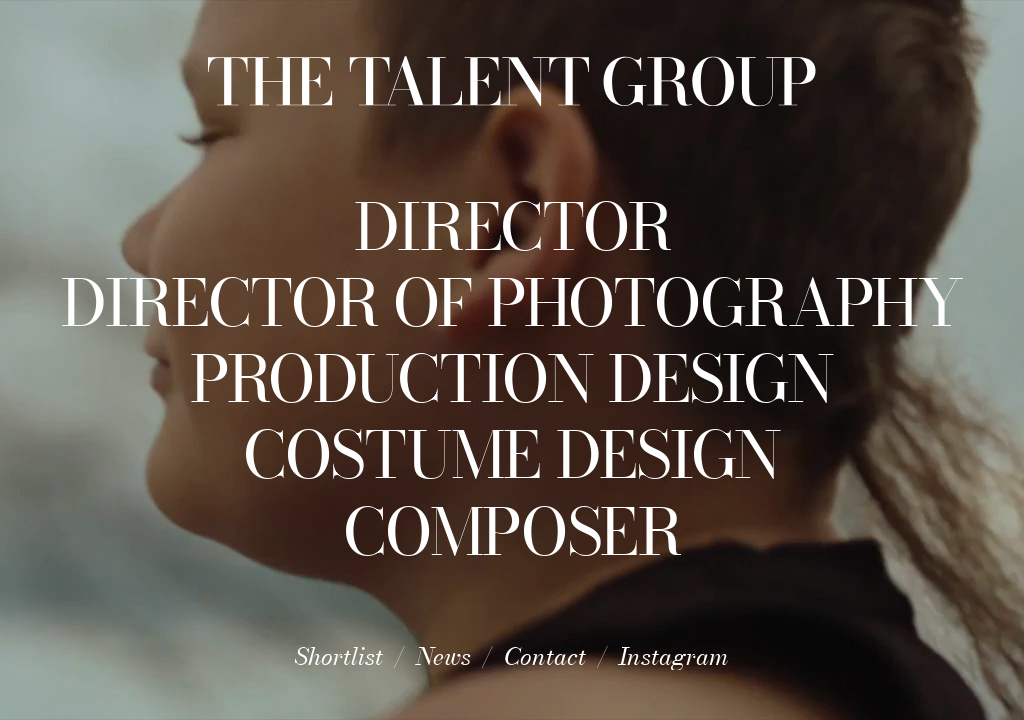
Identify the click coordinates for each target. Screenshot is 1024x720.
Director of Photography (511, 303)
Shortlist (339, 656)
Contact (545, 656)
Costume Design (512, 455)
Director (512, 227)
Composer (512, 532)
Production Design (511, 379)
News (443, 656)
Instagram (674, 656)
